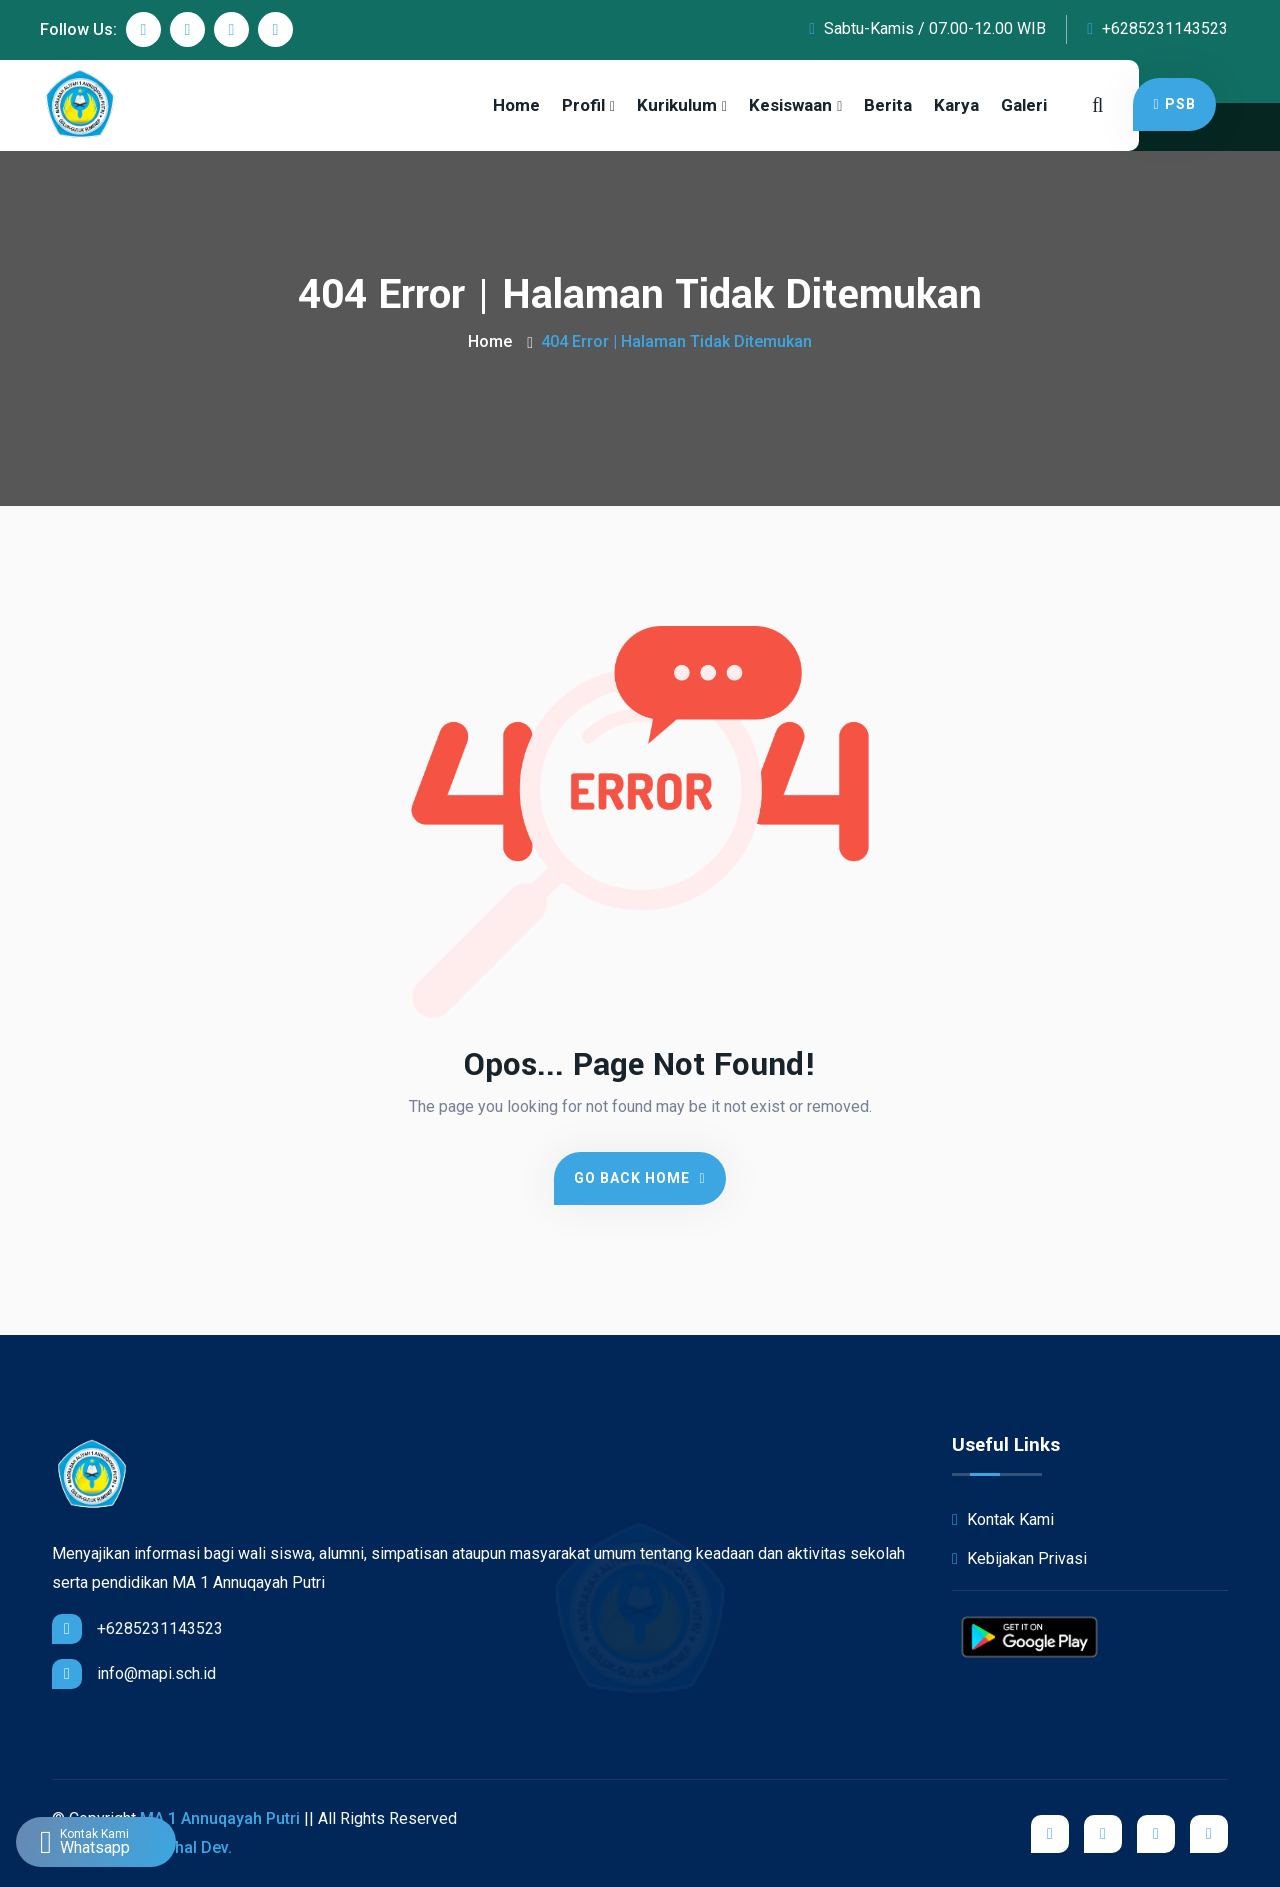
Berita (888, 105)
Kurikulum (677, 105)
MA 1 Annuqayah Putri (220, 1818)
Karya (956, 105)
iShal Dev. (196, 1847)
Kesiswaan (790, 105)
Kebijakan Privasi (1019, 1558)
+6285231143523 (1157, 28)
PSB (1174, 104)
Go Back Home (639, 1178)
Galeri (1024, 105)
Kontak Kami (1003, 1519)
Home (516, 105)
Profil (583, 105)
